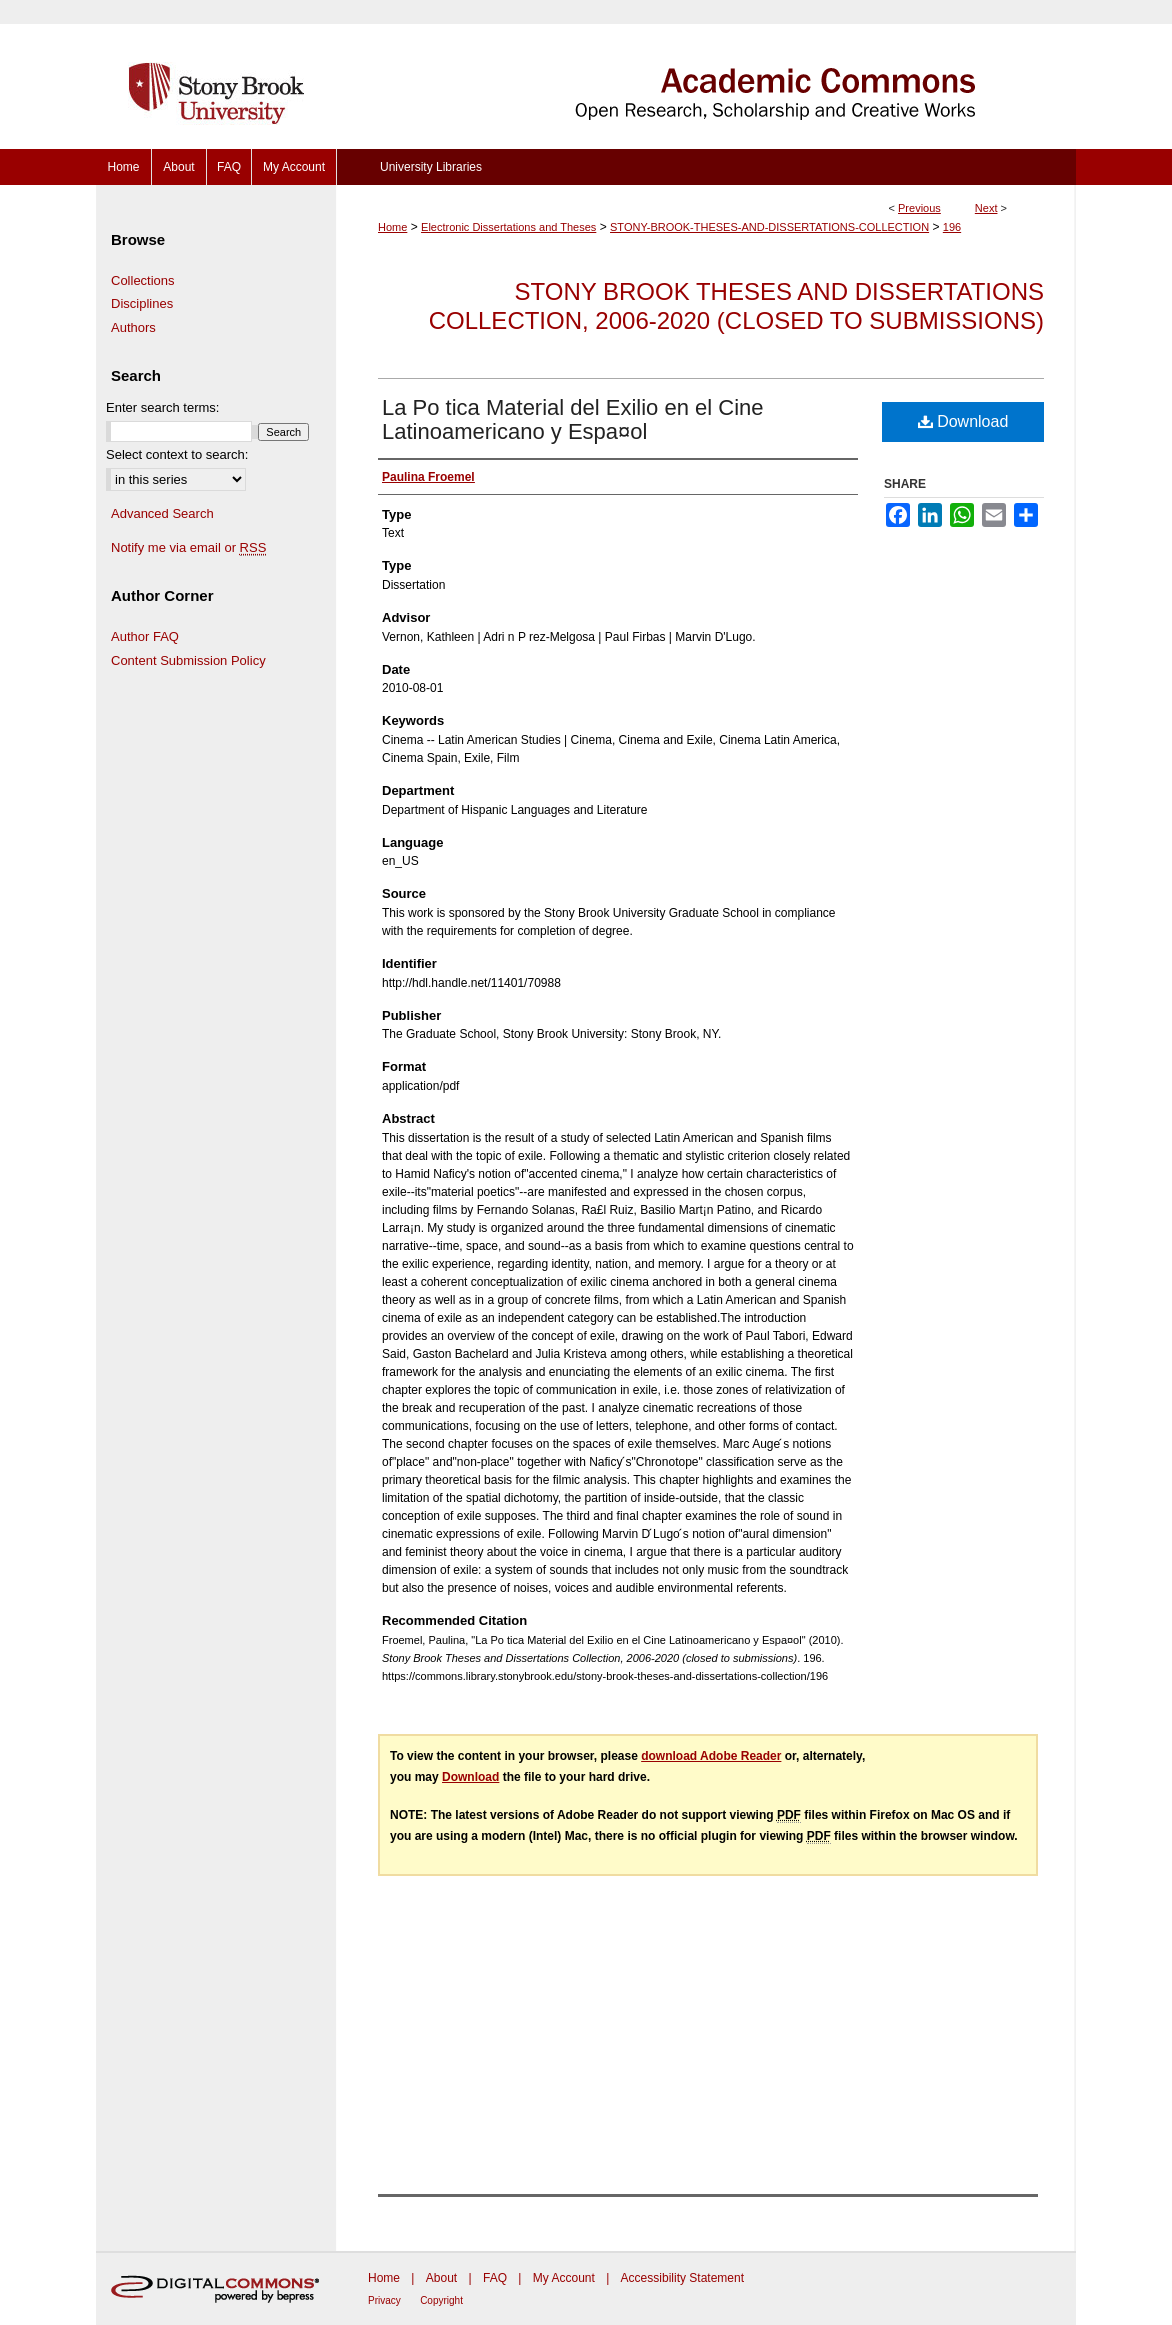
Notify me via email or (188, 548)
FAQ (495, 2278)
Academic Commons (706, 74)
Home (392, 227)
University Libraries (431, 167)
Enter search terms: (162, 407)
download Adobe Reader (711, 1756)
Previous (919, 208)
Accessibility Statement (682, 2278)
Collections (143, 280)
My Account (564, 2278)
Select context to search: (177, 454)
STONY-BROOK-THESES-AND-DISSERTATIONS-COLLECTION (769, 227)
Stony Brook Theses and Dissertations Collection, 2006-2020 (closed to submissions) (736, 306)
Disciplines (142, 303)
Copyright (441, 2300)
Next (986, 208)
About (441, 2278)
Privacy (384, 2300)
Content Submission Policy (188, 660)
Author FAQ (145, 636)
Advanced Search (162, 513)
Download (963, 421)
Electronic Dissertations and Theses (508, 227)
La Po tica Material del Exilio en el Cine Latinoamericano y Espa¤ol (573, 419)
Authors (133, 327)
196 (952, 227)
